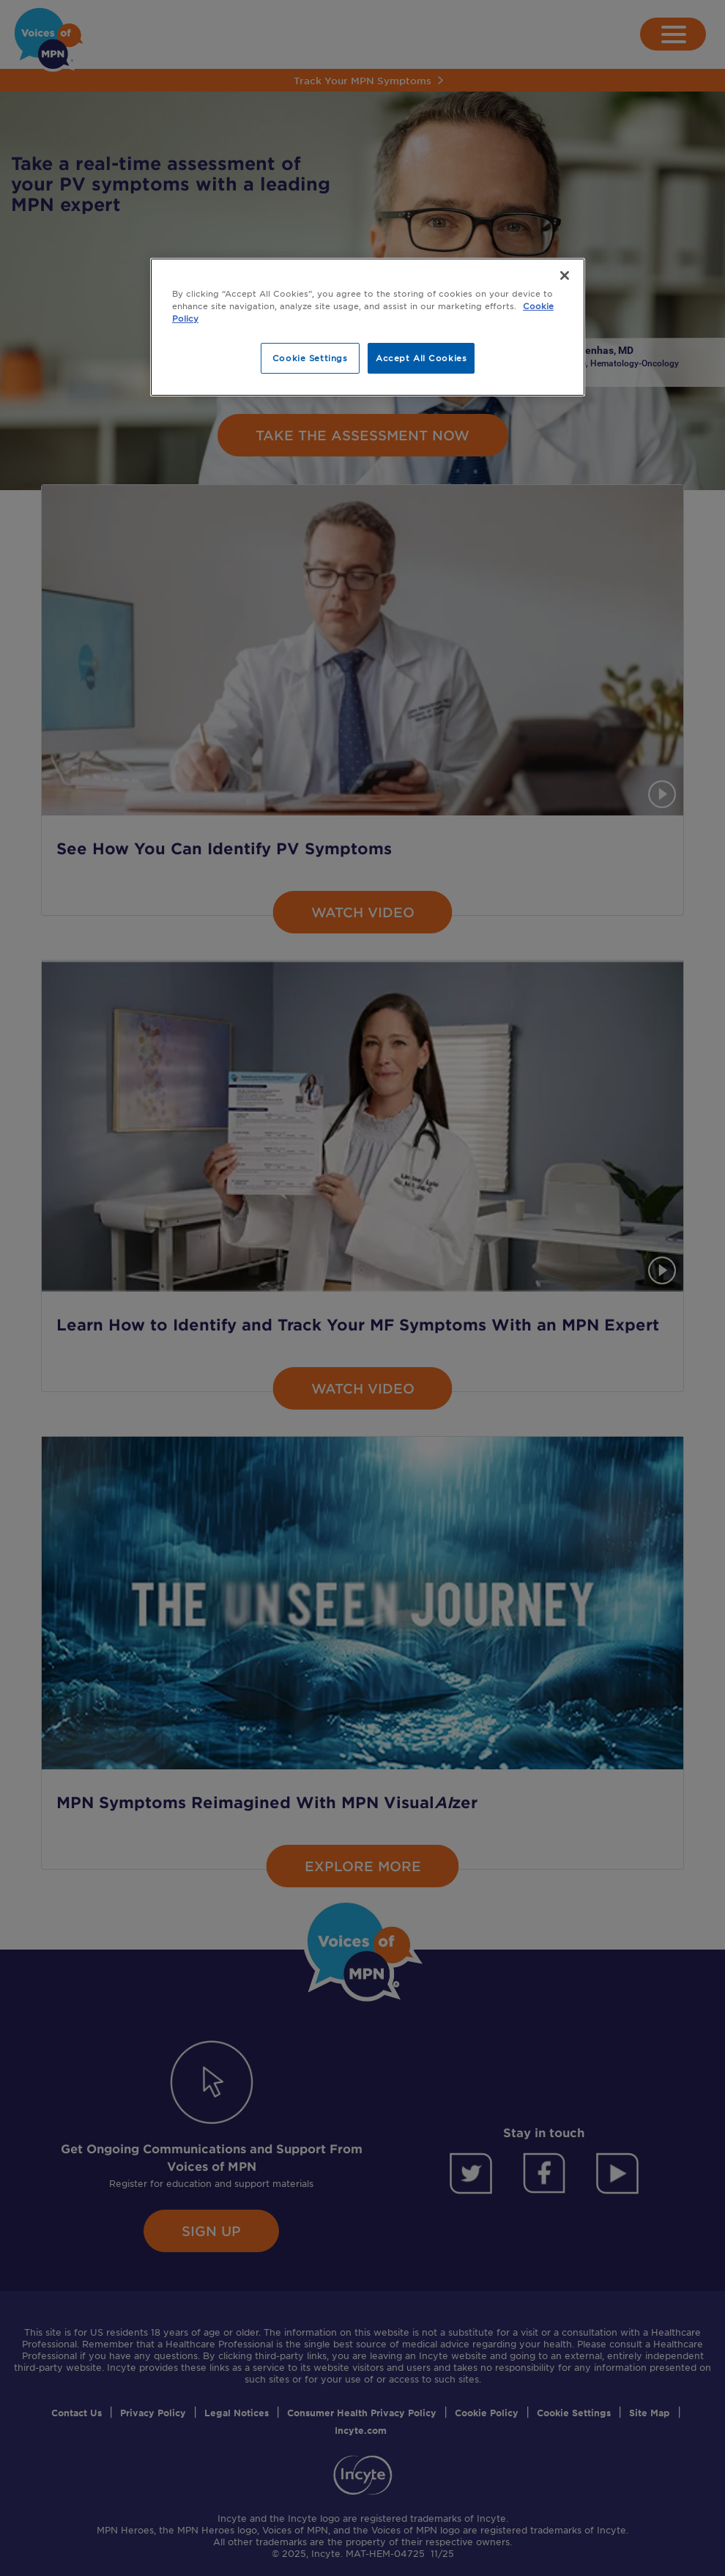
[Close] (565, 275)
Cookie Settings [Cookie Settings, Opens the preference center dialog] (310, 357)
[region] (367, 327)
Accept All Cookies (421, 357)
